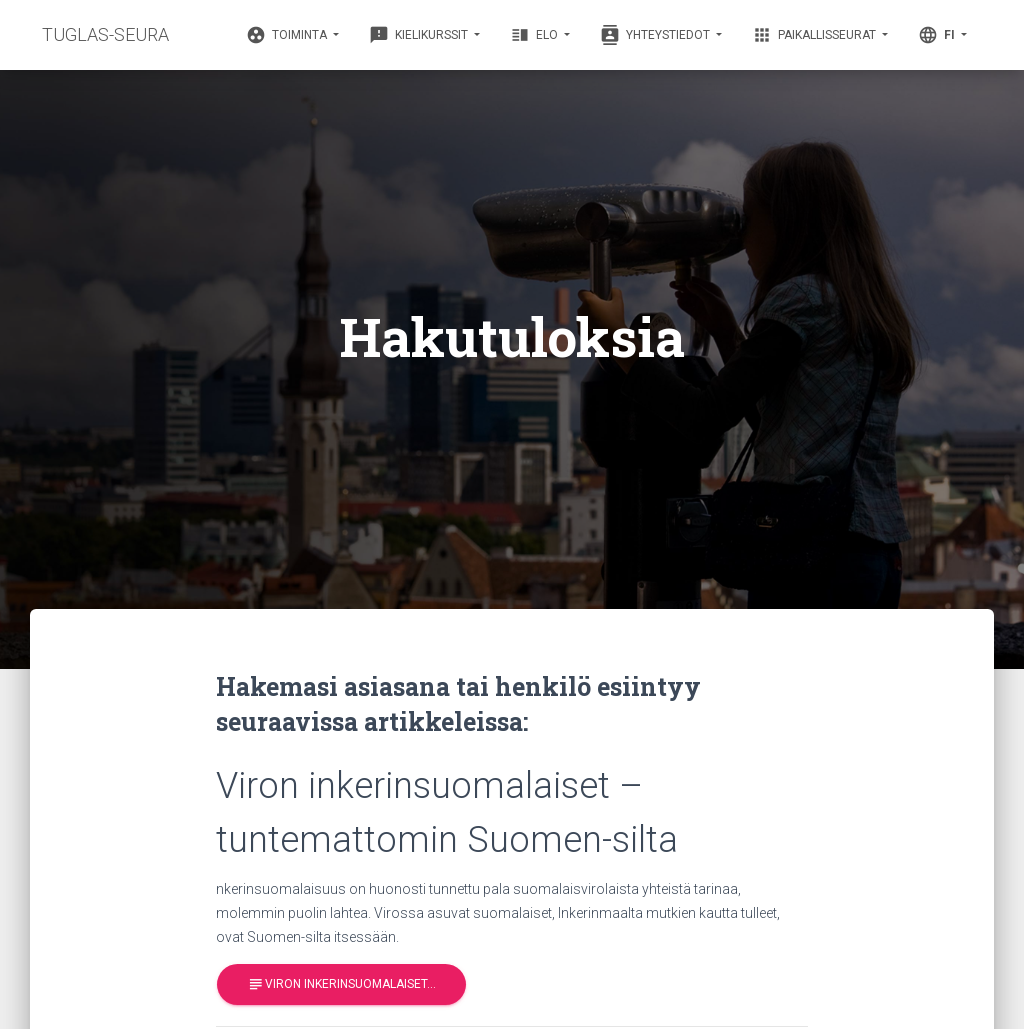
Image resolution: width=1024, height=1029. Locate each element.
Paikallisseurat (815, 35)
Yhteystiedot (656, 35)
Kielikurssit (420, 35)
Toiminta (288, 35)
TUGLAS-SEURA (105, 34)
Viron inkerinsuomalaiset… (341, 984)
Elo (535, 35)
